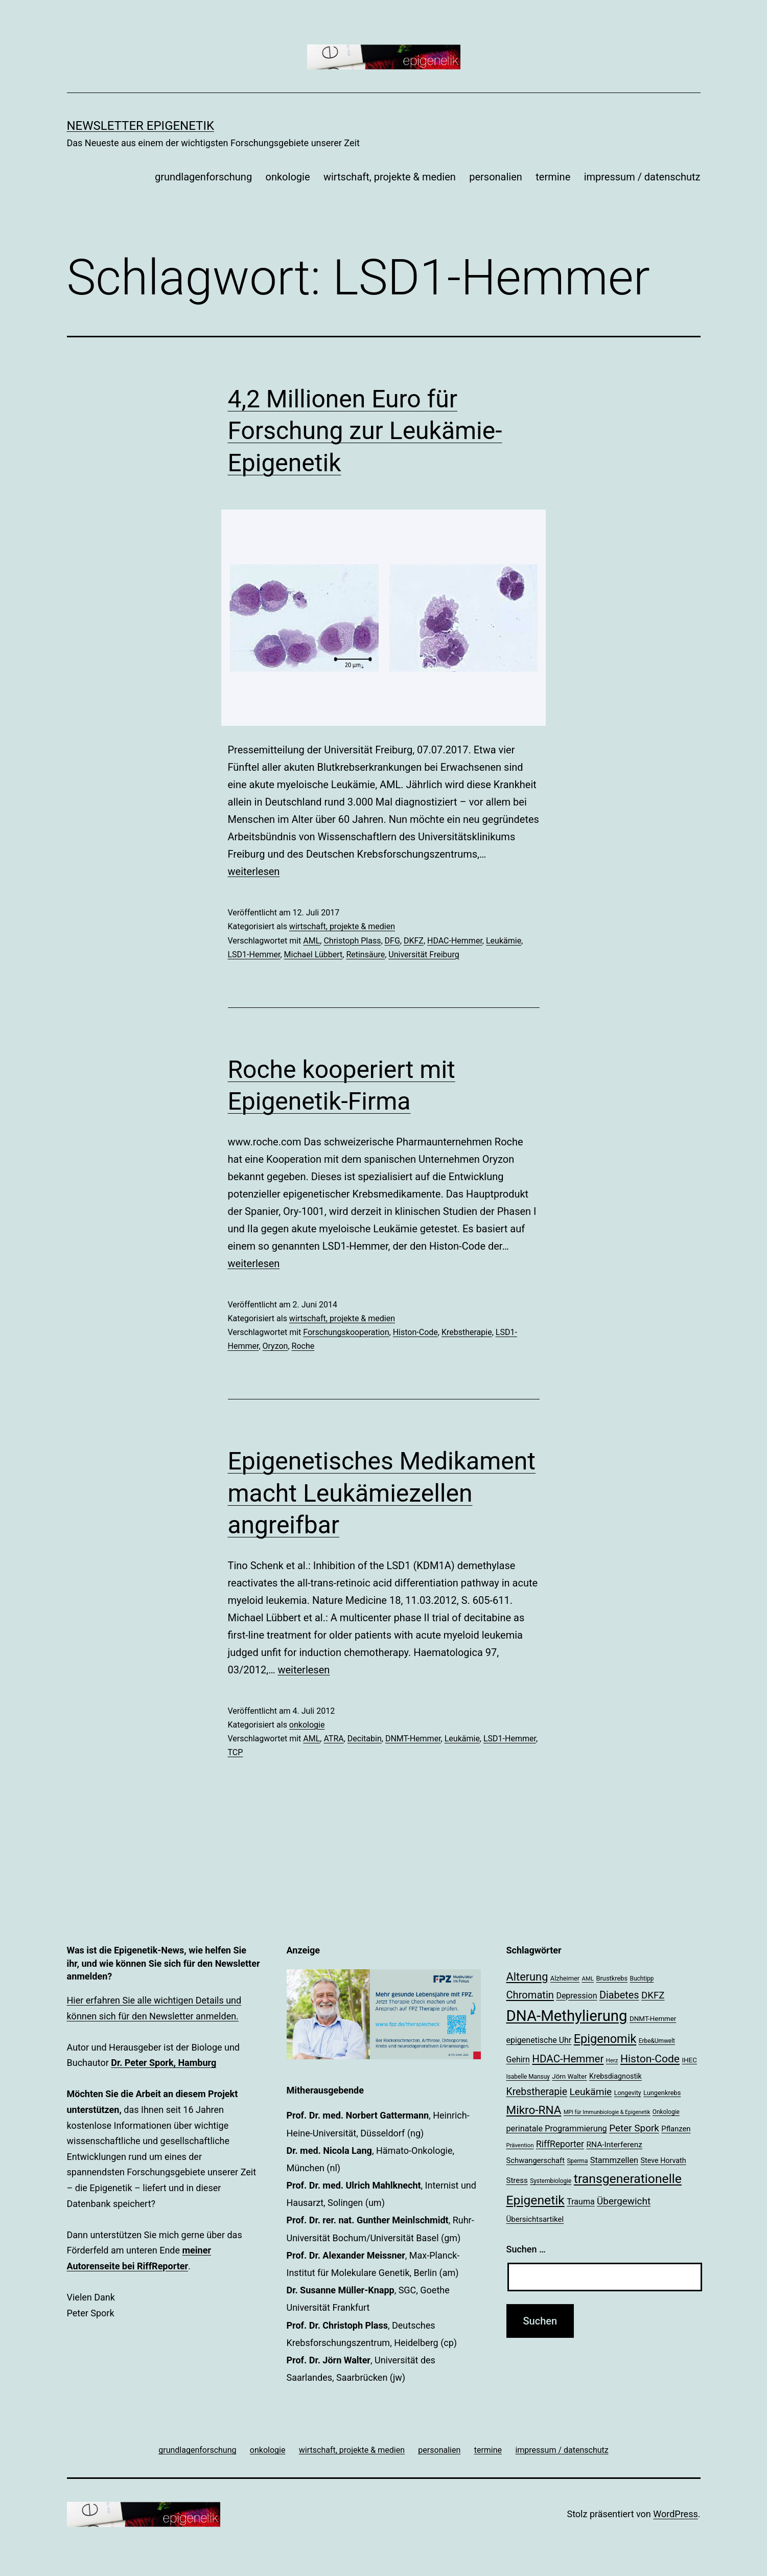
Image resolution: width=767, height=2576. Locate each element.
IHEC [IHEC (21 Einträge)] (689, 2060)
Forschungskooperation (346, 1332)
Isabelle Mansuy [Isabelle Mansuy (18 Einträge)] (528, 2076)
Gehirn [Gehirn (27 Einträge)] (518, 2059)
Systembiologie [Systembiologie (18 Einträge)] (550, 2180)
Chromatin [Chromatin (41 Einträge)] (530, 1995)
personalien (495, 177)
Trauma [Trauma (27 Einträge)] (580, 2201)
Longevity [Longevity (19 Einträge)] (627, 2093)
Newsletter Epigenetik (141, 126)
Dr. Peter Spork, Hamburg (163, 2062)
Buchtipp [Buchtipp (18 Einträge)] (642, 1978)
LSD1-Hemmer (254, 954)
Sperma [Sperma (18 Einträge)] (577, 2161)
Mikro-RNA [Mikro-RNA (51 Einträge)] (534, 2110)
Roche (303, 1346)
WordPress (675, 2514)
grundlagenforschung (203, 177)
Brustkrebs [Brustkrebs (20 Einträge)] (612, 1978)
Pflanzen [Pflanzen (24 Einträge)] (675, 2128)
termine (553, 177)
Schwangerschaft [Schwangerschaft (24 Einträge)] (535, 2160)
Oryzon (275, 1346)
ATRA (333, 1738)
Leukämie (503, 941)
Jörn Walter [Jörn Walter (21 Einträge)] (569, 2076)
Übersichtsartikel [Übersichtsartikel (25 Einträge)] (535, 2219)
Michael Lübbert (313, 954)
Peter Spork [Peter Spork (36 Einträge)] (634, 2128)
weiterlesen (254, 871)
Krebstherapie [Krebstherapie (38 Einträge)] (537, 2092)
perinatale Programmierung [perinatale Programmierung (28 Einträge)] (556, 2128)
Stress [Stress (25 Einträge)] (517, 2180)
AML (311, 941)
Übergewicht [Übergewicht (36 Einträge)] (623, 2201)
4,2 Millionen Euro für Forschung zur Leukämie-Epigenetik (365, 430)
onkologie (288, 177)
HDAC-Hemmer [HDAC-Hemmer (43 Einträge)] (567, 2059)
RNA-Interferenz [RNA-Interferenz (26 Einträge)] (614, 2144)
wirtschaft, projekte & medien (389, 177)
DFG (392, 941)
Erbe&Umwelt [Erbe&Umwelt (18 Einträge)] (657, 2040)
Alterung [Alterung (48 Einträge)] (527, 1976)
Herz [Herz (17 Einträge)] (612, 2060)
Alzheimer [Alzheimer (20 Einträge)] (564, 1978)
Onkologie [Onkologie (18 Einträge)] (666, 2111)
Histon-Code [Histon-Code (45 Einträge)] (650, 2058)
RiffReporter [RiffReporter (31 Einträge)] (560, 2144)
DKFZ (414, 941)
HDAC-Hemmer (454, 941)
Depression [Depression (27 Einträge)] (576, 1995)
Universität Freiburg (423, 954)
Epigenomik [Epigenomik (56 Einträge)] (605, 2039)
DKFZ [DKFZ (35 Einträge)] (652, 1995)
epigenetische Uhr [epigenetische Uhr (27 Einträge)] (539, 2040)
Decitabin (364, 1738)
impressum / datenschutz (642, 177)
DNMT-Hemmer (413, 1738)
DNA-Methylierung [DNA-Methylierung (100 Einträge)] (566, 2016)
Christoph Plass (352, 941)
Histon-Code (415, 1332)
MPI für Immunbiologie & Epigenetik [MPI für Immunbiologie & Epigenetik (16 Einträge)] (607, 2112)
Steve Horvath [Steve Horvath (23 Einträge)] (663, 2160)
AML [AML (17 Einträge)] (588, 1978)
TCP (235, 1752)
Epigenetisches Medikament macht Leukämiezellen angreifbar (382, 1492)
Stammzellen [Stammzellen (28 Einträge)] (614, 2160)
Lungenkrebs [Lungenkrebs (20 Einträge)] (662, 2093)
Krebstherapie (466, 1332)
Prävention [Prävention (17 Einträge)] (520, 2145)
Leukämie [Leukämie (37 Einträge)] (591, 2092)
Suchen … (526, 2249)
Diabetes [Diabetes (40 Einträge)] (619, 1995)
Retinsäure (365, 954)
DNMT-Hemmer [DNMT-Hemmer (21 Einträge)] (653, 2018)
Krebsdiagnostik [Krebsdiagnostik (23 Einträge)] (615, 2076)
